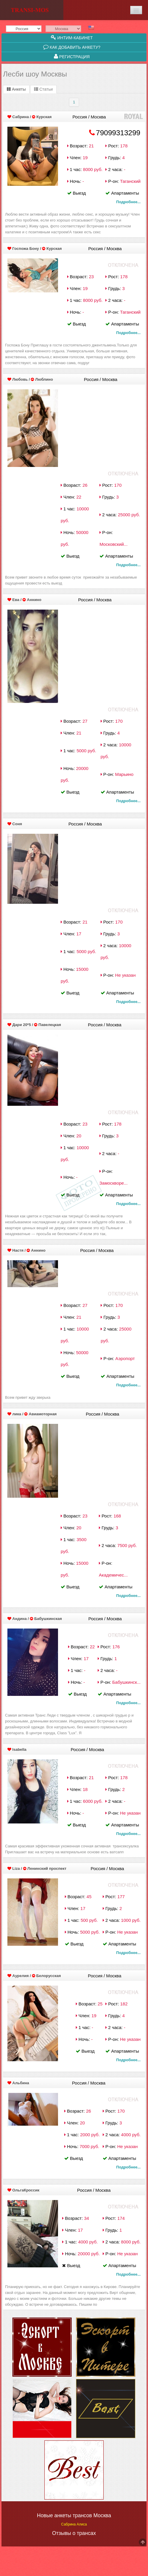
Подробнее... (128, 202)
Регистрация (72, 56)
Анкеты (16, 89)
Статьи (43, 89)
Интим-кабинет (72, 37)
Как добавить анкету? (71, 47)
